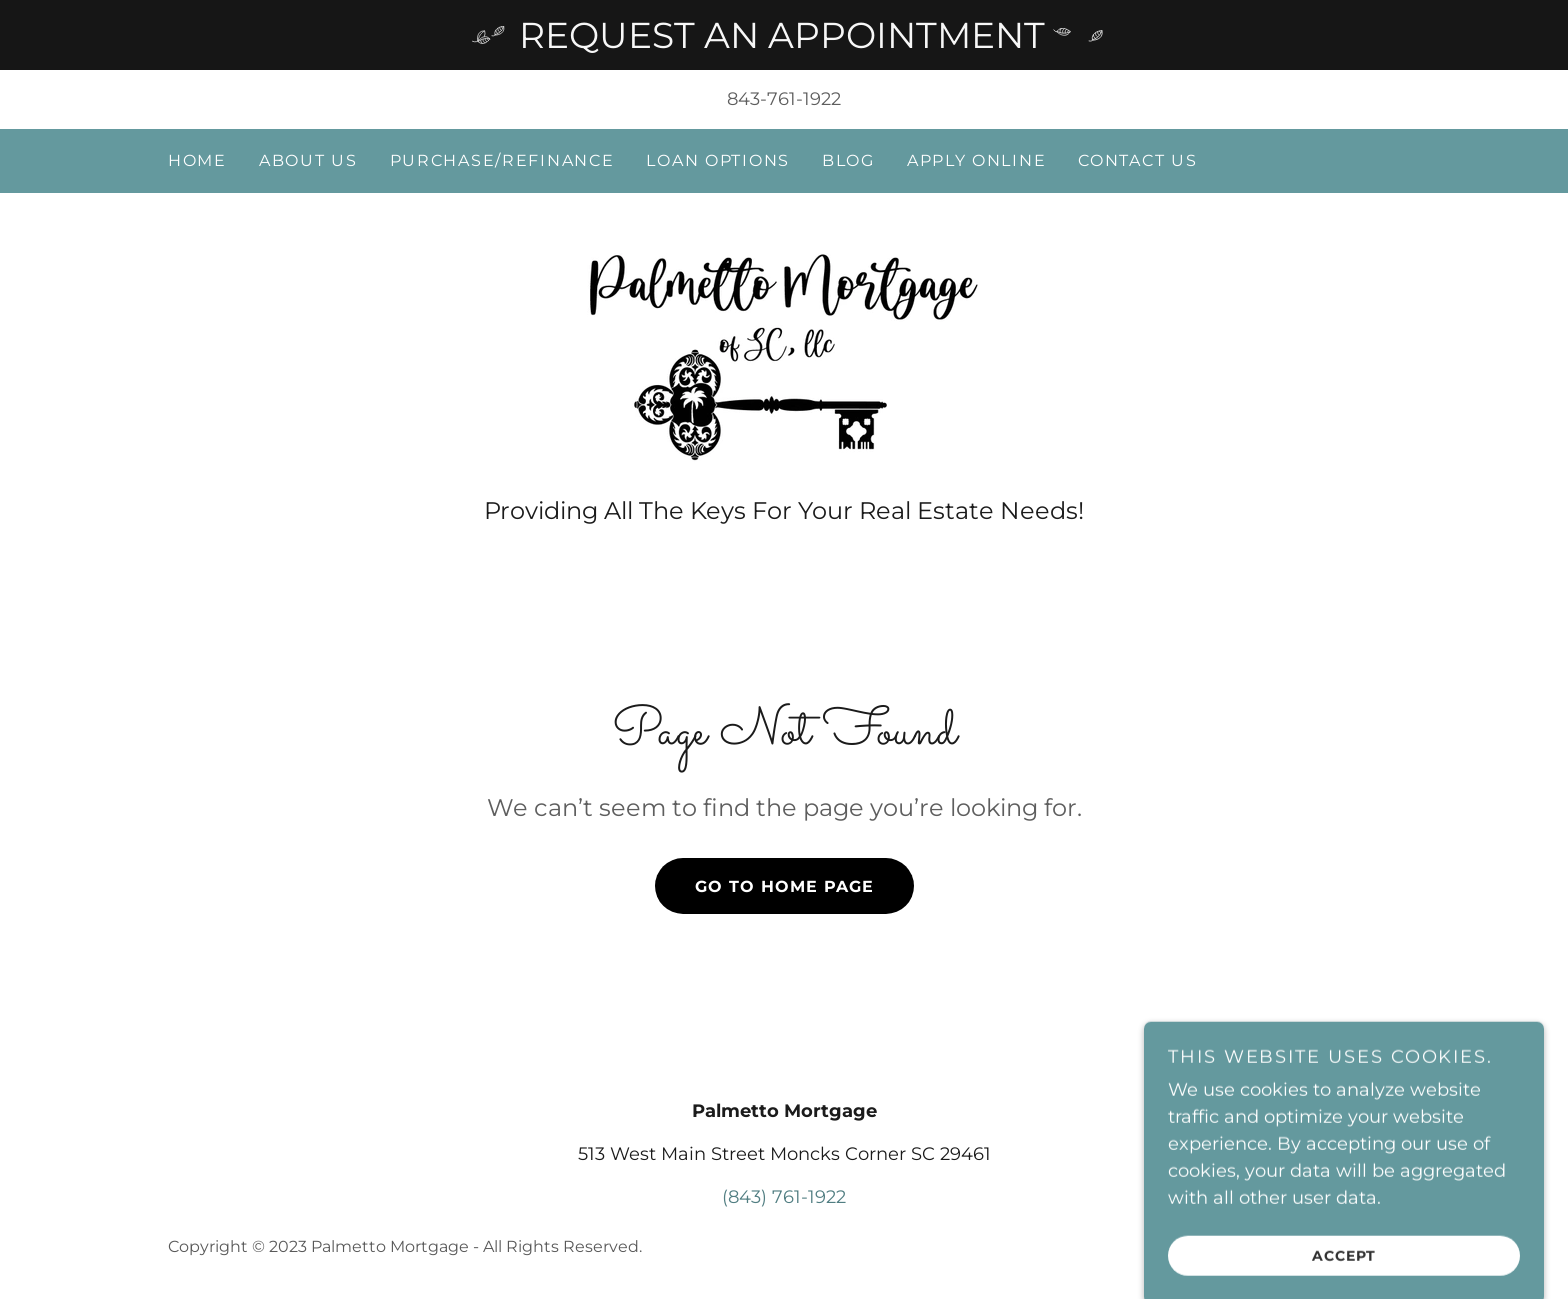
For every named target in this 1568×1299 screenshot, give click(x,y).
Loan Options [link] (718, 160)
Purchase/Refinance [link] (502, 160)
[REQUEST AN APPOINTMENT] (784, 35)
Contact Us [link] (1137, 160)
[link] (784, 355)
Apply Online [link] (977, 160)
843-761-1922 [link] (784, 99)
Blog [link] (848, 160)
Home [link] (197, 160)
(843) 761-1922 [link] (784, 1197)
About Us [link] (308, 160)
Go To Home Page (784, 886)
